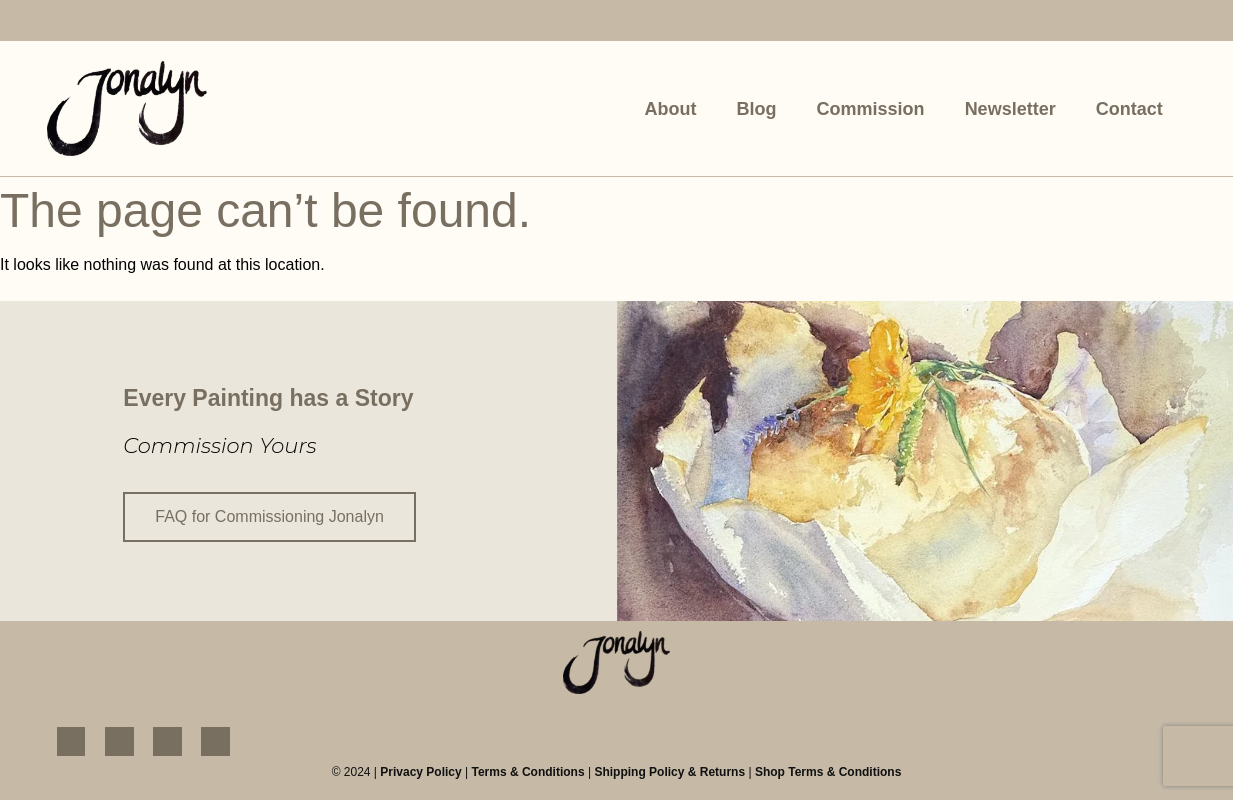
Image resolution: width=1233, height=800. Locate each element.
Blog (757, 109)
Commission (871, 109)
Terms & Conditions (527, 771)
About (671, 109)
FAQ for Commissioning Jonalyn (269, 516)
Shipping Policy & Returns (669, 771)
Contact (1129, 109)
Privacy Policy (420, 771)
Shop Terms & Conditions (828, 771)
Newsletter (1010, 109)
